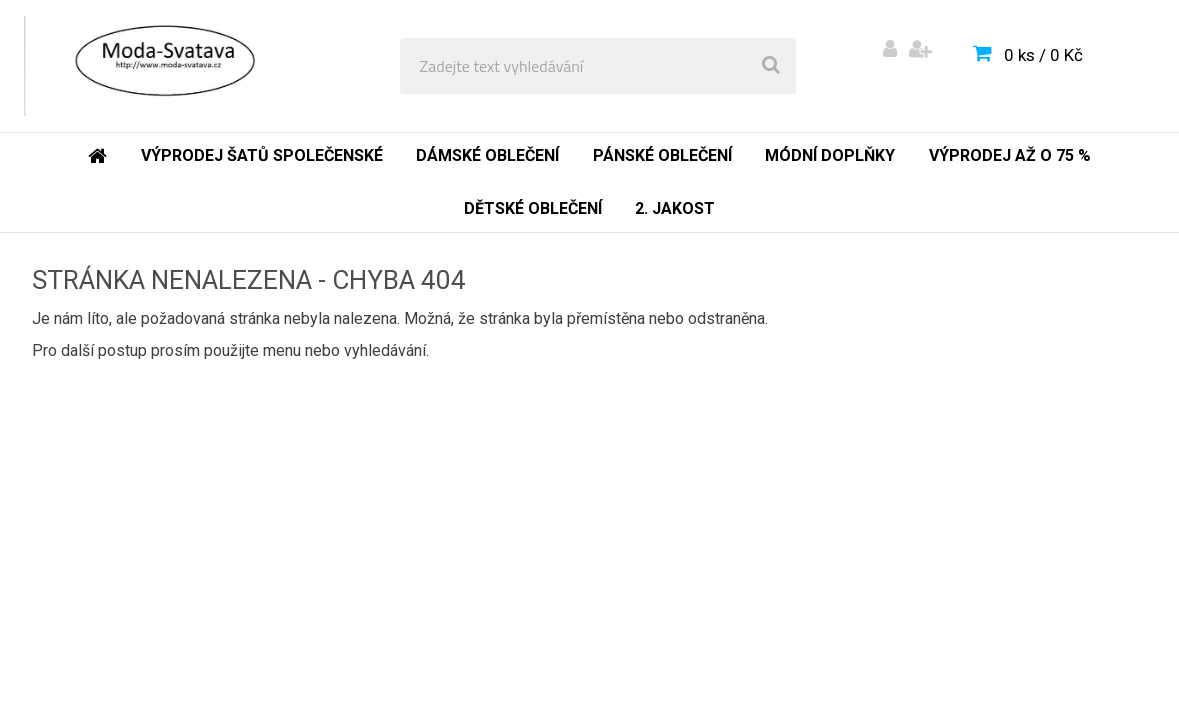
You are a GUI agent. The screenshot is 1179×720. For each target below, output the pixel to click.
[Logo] (161, 66)
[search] (771, 66)
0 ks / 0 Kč (1043, 55)
